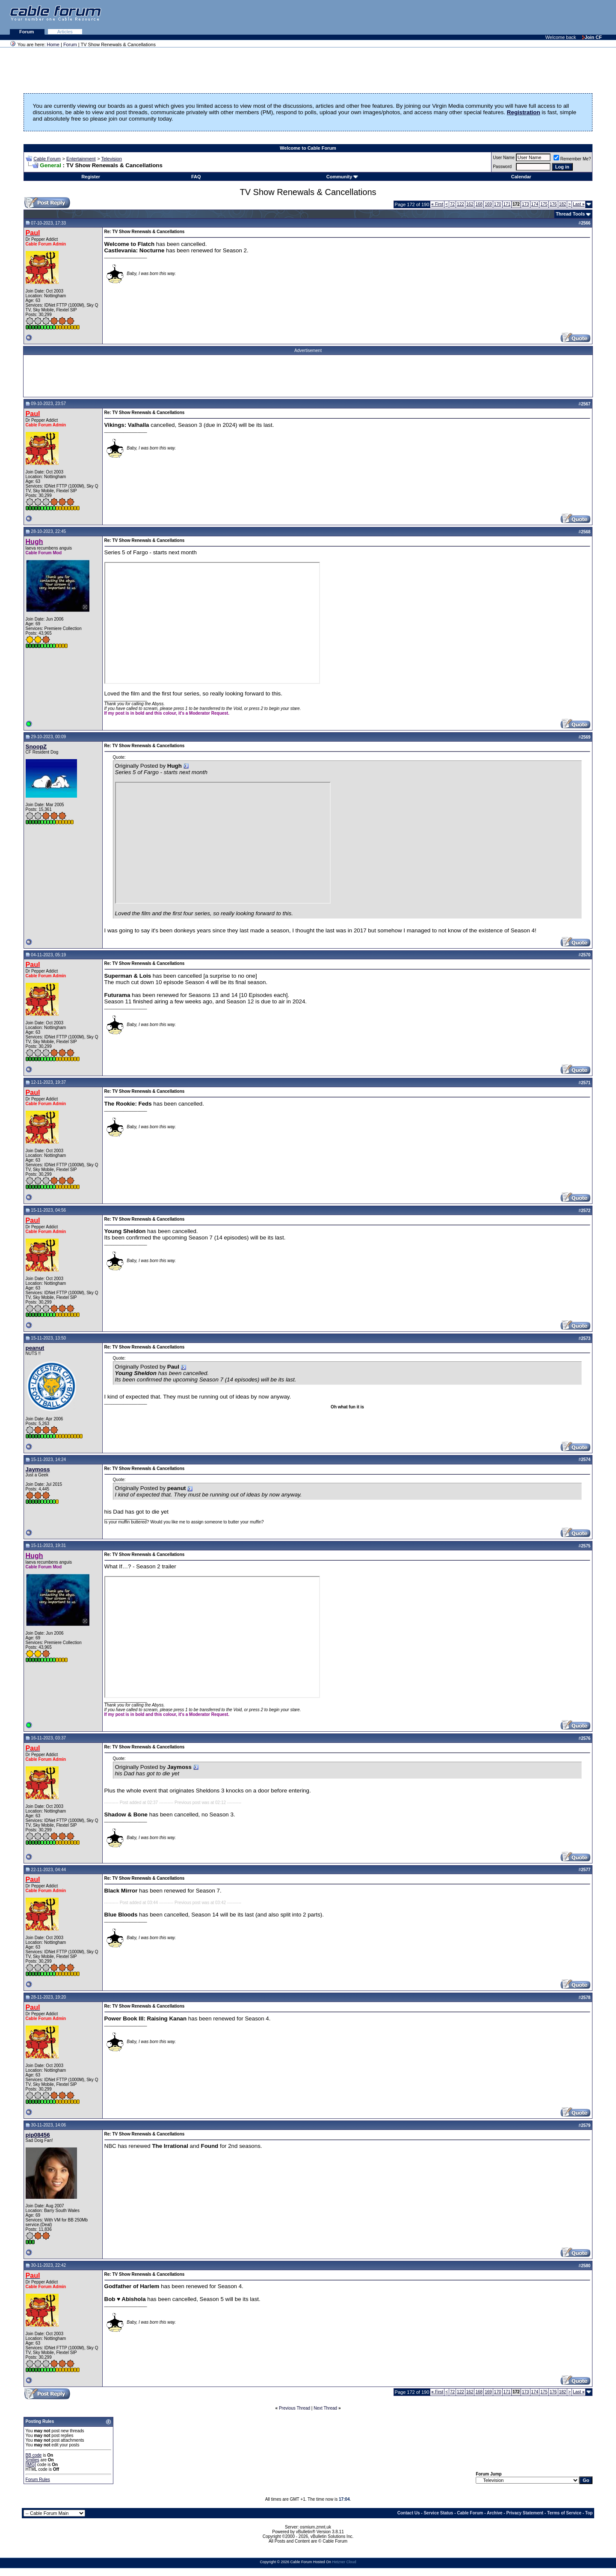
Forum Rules (38, 2479)
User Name (504, 157)
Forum (27, 31)
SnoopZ (36, 746)
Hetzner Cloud (344, 2562)
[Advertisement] (512, 17)
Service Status (438, 2513)
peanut (35, 1348)
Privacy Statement (524, 2513)
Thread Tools (570, 213)
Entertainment (80, 158)
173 (525, 204)
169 (488, 204)
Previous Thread (294, 2408)
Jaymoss (38, 1469)
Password (502, 166)
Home (53, 44)
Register (90, 176)
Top (589, 2513)
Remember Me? (572, 159)
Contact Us (408, 2513)
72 (452, 204)
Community (342, 176)
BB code (34, 2455)
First (437, 204)
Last (578, 204)
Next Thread (325, 2408)
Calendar (521, 176)
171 (507, 204)
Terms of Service (564, 2513)
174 (535, 204)
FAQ (196, 176)
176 (553, 204)
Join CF (592, 37)
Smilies (32, 2460)
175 (544, 204)
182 (562, 204)
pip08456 (38, 2135)
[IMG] (31, 2464)
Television (111, 158)
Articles (65, 31)
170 (497, 204)
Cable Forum (47, 158)
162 (470, 204)
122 (460, 204)
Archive (495, 2513)
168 (479, 204)
